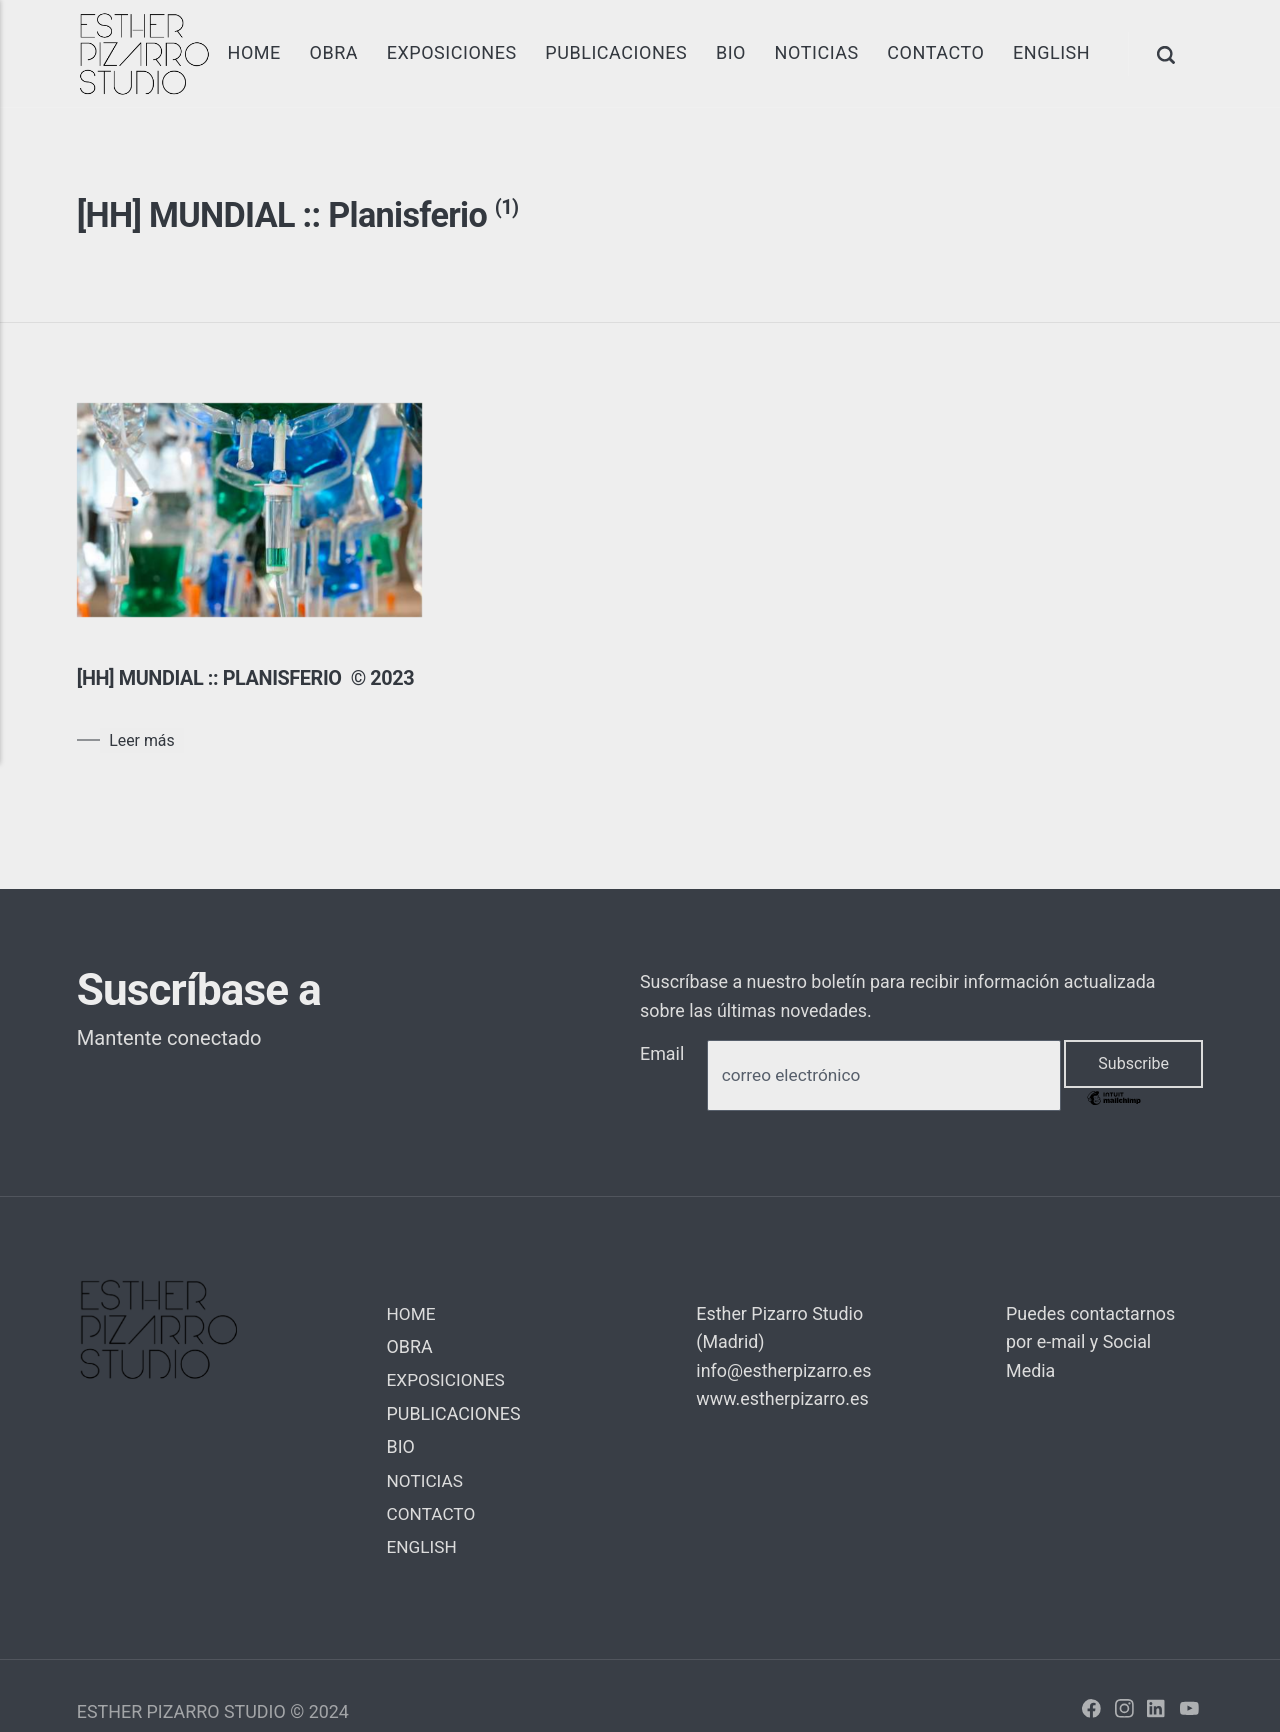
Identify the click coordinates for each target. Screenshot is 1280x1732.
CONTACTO (935, 52)
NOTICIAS (816, 52)
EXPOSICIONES (451, 52)
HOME (253, 52)
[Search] (1168, 53)
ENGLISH (1051, 52)
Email (662, 1080)
